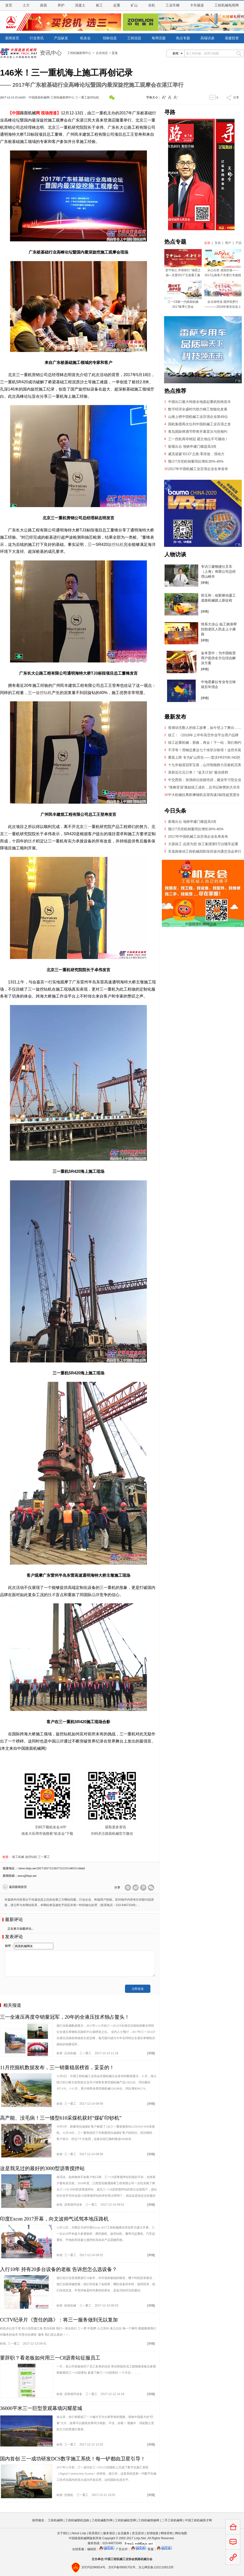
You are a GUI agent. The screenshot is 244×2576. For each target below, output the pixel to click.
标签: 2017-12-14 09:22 (80, 2255)
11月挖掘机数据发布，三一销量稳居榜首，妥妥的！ (57, 2067)
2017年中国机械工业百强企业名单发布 (198, 469)
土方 (26, 5)
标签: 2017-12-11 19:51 (86, 2495)
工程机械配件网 (102, 2520)
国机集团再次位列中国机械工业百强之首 (199, 424)
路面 (43, 5)
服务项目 (109, 2533)
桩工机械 (18, 1857)
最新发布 (175, 717)
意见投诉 (138, 2533)
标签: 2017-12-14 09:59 (80, 2103)
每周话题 (159, 38)
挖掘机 (68, 2495)
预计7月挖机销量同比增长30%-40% (196, 461)
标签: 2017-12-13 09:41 (23, 2343)
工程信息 (134, 38)
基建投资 (232, 38)
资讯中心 (51, 52)
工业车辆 (173, 5)
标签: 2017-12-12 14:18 (90, 2394)
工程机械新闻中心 (79, 53)
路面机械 (28, 113)
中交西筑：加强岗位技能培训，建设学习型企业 (204, 780)
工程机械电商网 (226, 5)
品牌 (96, 1595)
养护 (61, 5)
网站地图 (181, 2533)
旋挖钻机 (116, 544)
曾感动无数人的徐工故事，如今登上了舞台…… (204, 728)
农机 (151, 5)
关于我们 (63, 2533)
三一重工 (44, 1857)
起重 (116, 5)
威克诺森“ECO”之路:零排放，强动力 (196, 454)
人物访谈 (175, 554)
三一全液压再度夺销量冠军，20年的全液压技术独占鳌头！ (64, 2017)
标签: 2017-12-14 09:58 (80, 2154)
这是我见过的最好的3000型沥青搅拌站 (42, 2168)
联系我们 (95, 2533)
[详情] (151, 2053)
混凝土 (80, 5)
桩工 (99, 5)
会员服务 (123, 2533)
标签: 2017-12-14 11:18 (87, 2053)
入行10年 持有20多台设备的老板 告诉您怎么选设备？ (58, 2269)
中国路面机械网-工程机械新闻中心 (51, 97)
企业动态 (102, 53)
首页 (8, 5)
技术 (32, 841)
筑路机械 (140, 2559)
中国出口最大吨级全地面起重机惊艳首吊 (199, 402)
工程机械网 (55, 2520)
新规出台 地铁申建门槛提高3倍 (192, 446)
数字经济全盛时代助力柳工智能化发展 (197, 409)
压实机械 (70, 2053)
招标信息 (110, 38)
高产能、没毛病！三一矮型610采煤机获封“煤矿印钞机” (61, 2118)
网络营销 (167, 2533)
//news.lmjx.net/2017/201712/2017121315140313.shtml (51, 1868)
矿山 (134, 5)
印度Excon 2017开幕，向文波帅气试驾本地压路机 (54, 2219)
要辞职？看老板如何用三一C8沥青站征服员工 (50, 2357)
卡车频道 (197, 5)
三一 (88, 827)
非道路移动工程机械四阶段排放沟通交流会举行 (204, 851)
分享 (236, 97)
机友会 (85, 38)
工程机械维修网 (148, 2520)
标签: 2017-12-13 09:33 (87, 2305)
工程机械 (116, 2559)
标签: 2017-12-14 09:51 (90, 2204)
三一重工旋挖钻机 (87, 97)
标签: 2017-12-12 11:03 (80, 2444)
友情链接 (152, 2533)
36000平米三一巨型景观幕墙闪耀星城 (41, 2408)
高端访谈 (207, 38)
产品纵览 (61, 38)
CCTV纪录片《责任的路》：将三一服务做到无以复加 (59, 2319)
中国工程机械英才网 (198, 2520)
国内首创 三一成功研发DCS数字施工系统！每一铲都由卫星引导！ (72, 2458)
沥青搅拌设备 (73, 2204)
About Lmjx (78, 2533)
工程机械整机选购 (77, 2520)
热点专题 (183, 38)
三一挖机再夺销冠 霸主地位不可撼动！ (198, 439)
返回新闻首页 (18, 1887)
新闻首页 (12, 38)
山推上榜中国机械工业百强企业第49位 (198, 417)
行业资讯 (37, 38)
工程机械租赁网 (125, 2520)
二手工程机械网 (172, 2520)
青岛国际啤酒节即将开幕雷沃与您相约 (197, 432)
